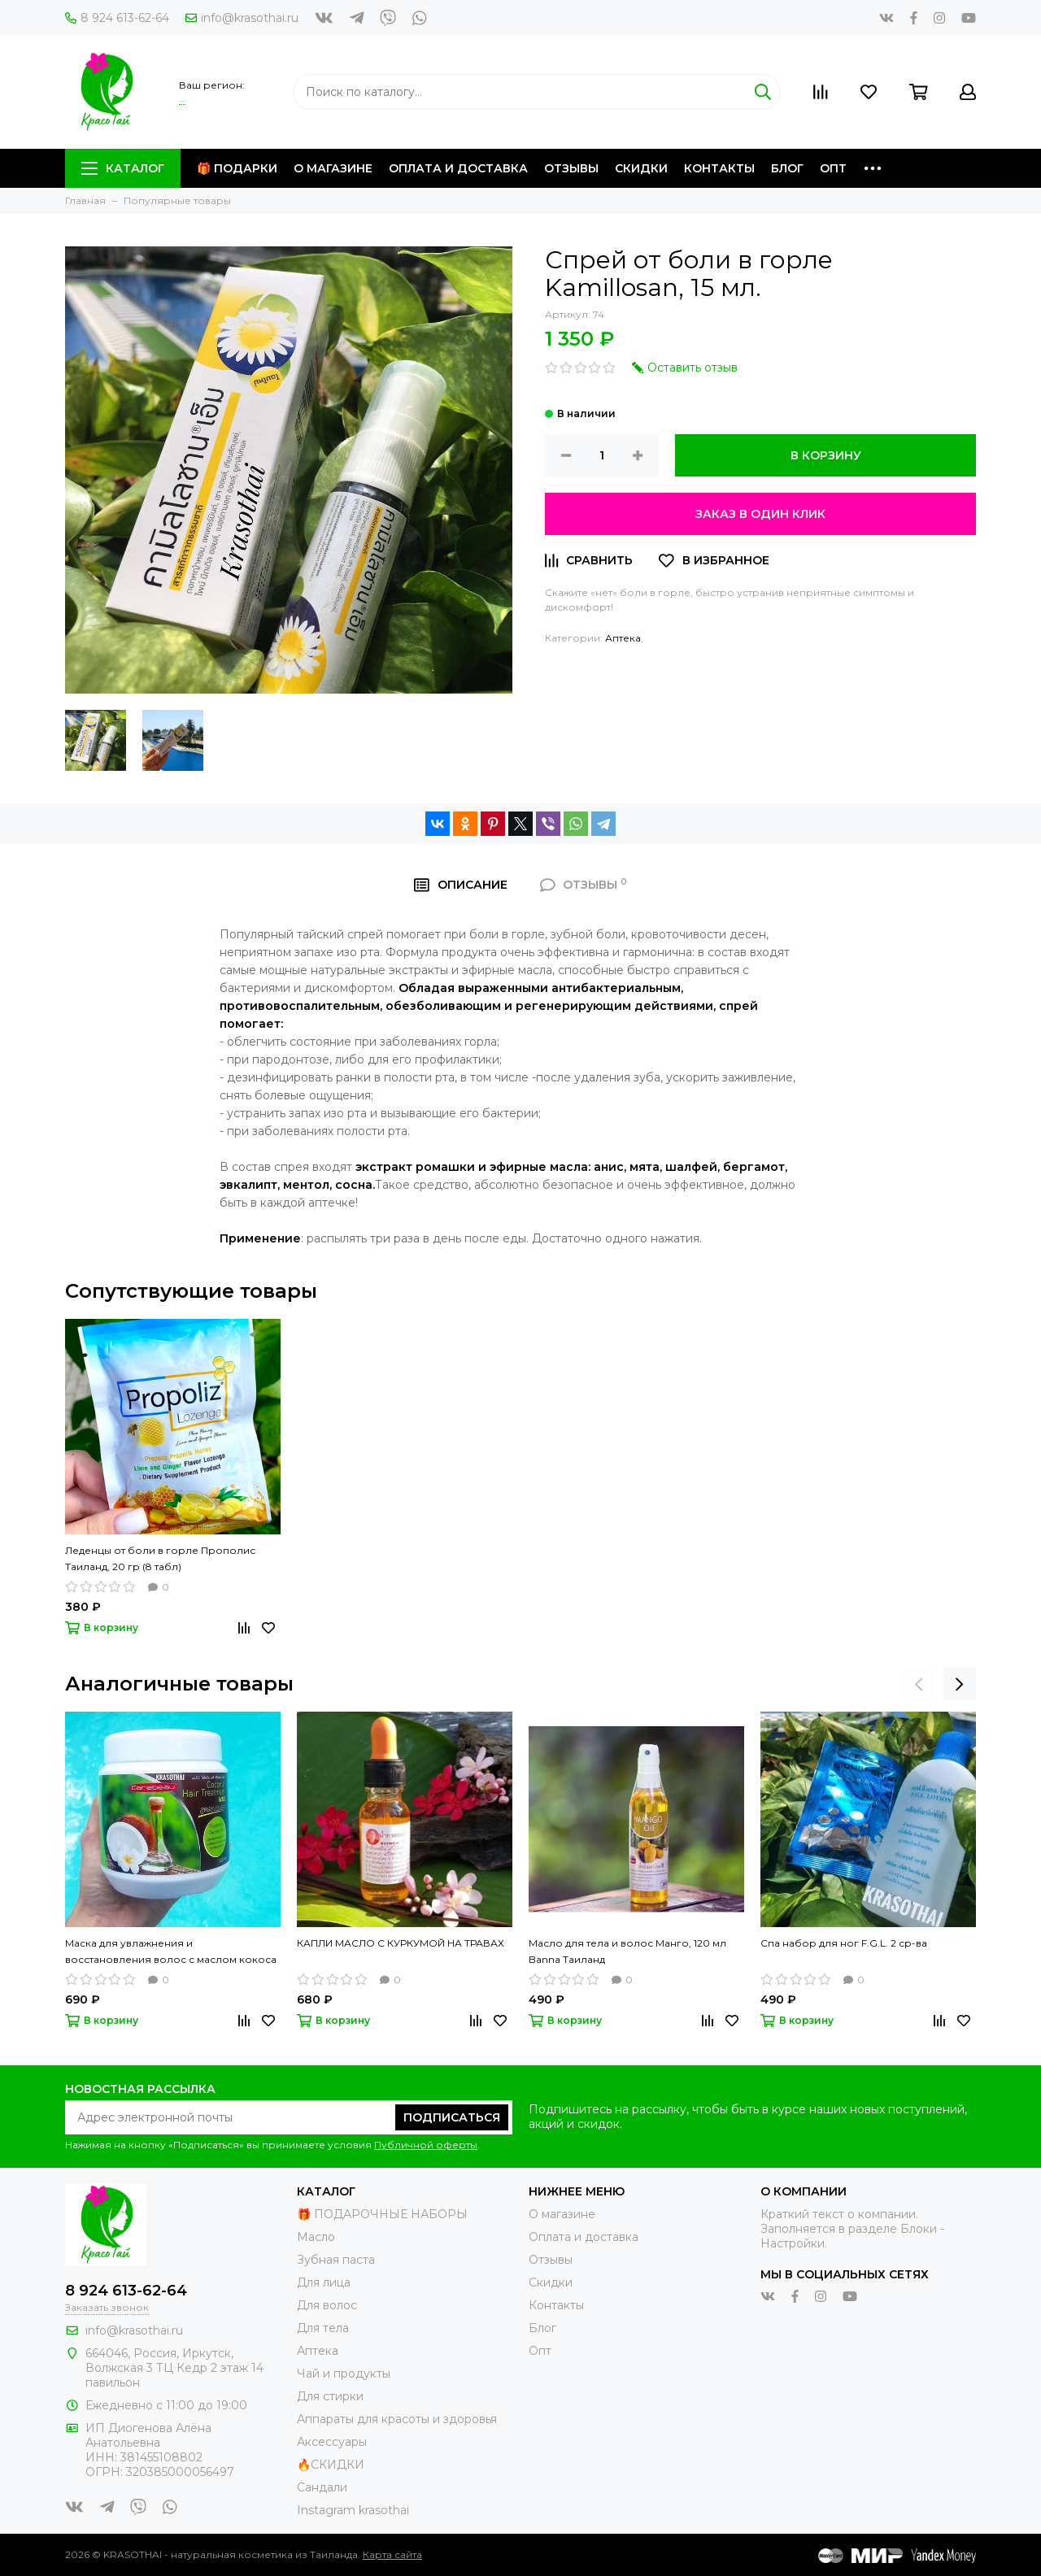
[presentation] (919, 1684)
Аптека (623, 638)
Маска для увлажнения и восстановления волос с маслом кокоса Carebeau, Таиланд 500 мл (171, 1952)
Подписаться (451, 2117)
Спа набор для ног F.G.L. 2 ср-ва (843, 1943)
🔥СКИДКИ (330, 2464)
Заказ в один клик (760, 514)
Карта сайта (392, 2554)
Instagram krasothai (353, 2510)
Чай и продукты (343, 2373)
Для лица (324, 2282)
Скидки (641, 168)
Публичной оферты (425, 2145)
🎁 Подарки (237, 168)
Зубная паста (336, 2259)
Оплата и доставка (458, 168)
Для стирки (330, 2396)
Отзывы (571, 168)
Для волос (327, 2305)
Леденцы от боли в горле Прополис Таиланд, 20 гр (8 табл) (160, 1558)
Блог (787, 168)
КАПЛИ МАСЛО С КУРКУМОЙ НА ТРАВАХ (400, 1943)
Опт (833, 168)
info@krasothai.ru (241, 18)
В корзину (826, 455)
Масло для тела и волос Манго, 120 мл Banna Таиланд (627, 1951)
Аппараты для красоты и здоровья (397, 2419)
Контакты (719, 168)
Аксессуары (332, 2442)
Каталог (122, 168)
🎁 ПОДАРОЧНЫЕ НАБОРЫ (382, 2214)
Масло (316, 2237)
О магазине (333, 168)
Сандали (322, 2487)
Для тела (323, 2328)
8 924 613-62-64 (117, 18)
